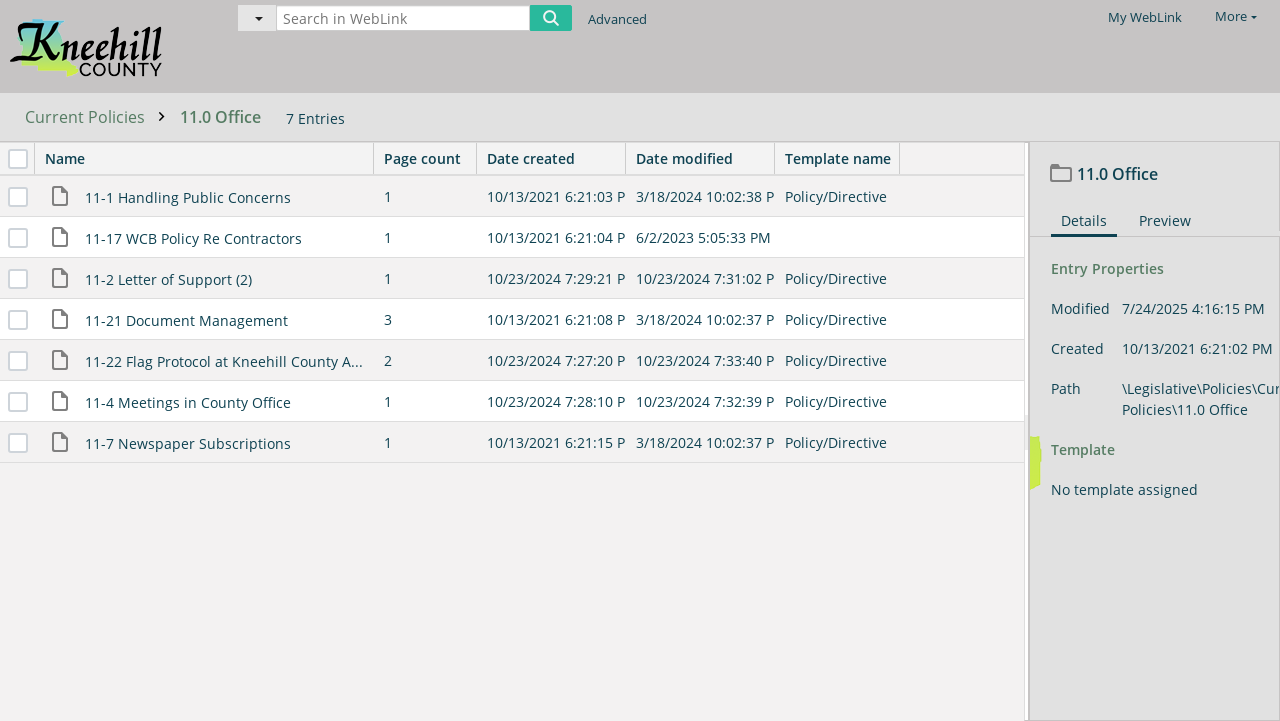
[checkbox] (18, 159)
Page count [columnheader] (430, 158)
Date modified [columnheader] (705, 158)
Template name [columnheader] (838, 158)
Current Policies (100, 117)
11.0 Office (220, 117)
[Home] (105, 46)
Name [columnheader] (209, 158)
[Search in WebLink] (403, 18)
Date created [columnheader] (556, 158)
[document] (1155, 431)
